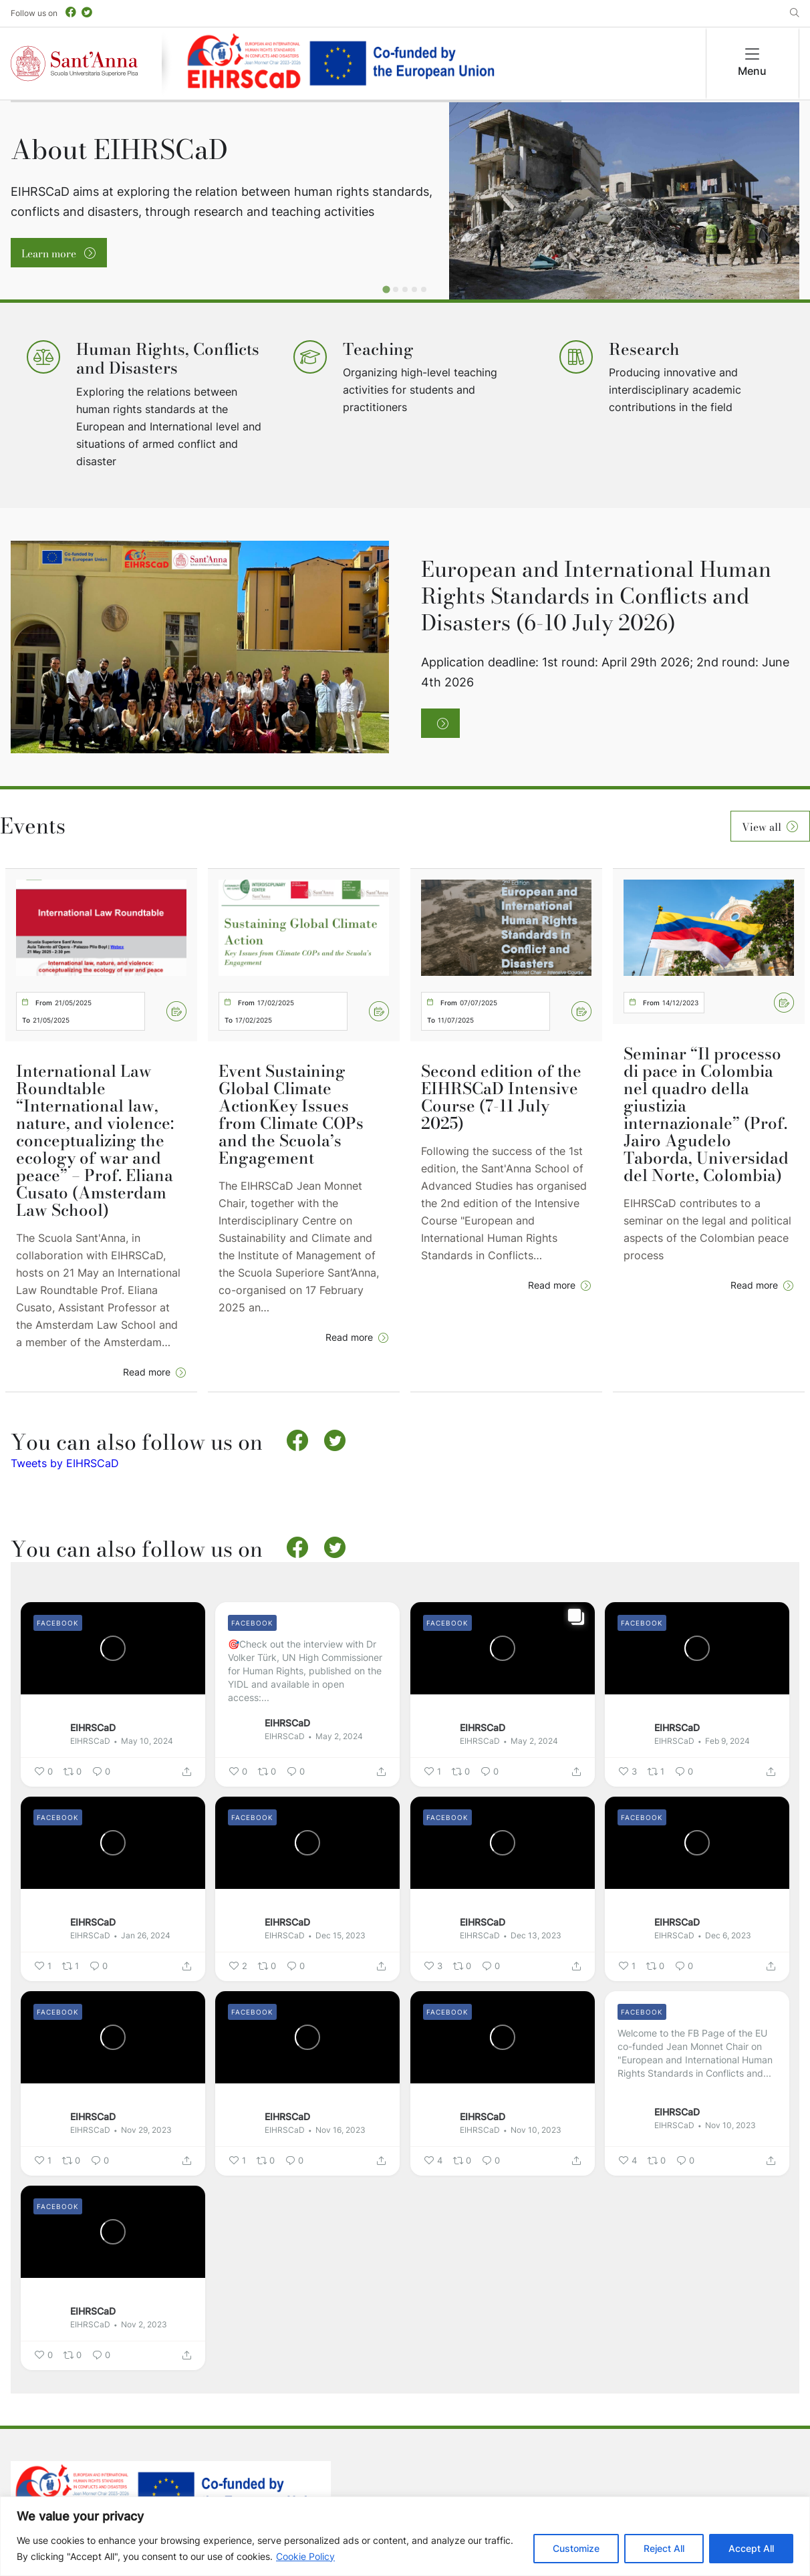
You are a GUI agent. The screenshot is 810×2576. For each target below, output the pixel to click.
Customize (576, 2548)
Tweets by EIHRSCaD (65, 1463)
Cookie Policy (305, 2556)
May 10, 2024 (147, 1741)
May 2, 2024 (339, 1736)
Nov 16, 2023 (340, 2130)
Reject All (664, 2548)
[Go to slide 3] (405, 289)
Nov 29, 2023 (146, 2130)
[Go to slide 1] (386, 289)
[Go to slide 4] (414, 289)
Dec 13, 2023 (536, 1935)
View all (761, 827)
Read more (146, 1372)
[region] (405, 2536)
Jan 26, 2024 (145, 1935)
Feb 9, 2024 (727, 1741)
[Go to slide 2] (395, 289)
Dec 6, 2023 (728, 1935)
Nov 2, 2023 (144, 2324)
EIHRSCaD (93, 1726)
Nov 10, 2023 (536, 2130)
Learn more (50, 253)
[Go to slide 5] (423, 289)
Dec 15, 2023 (340, 1935)
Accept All (751, 2548)
